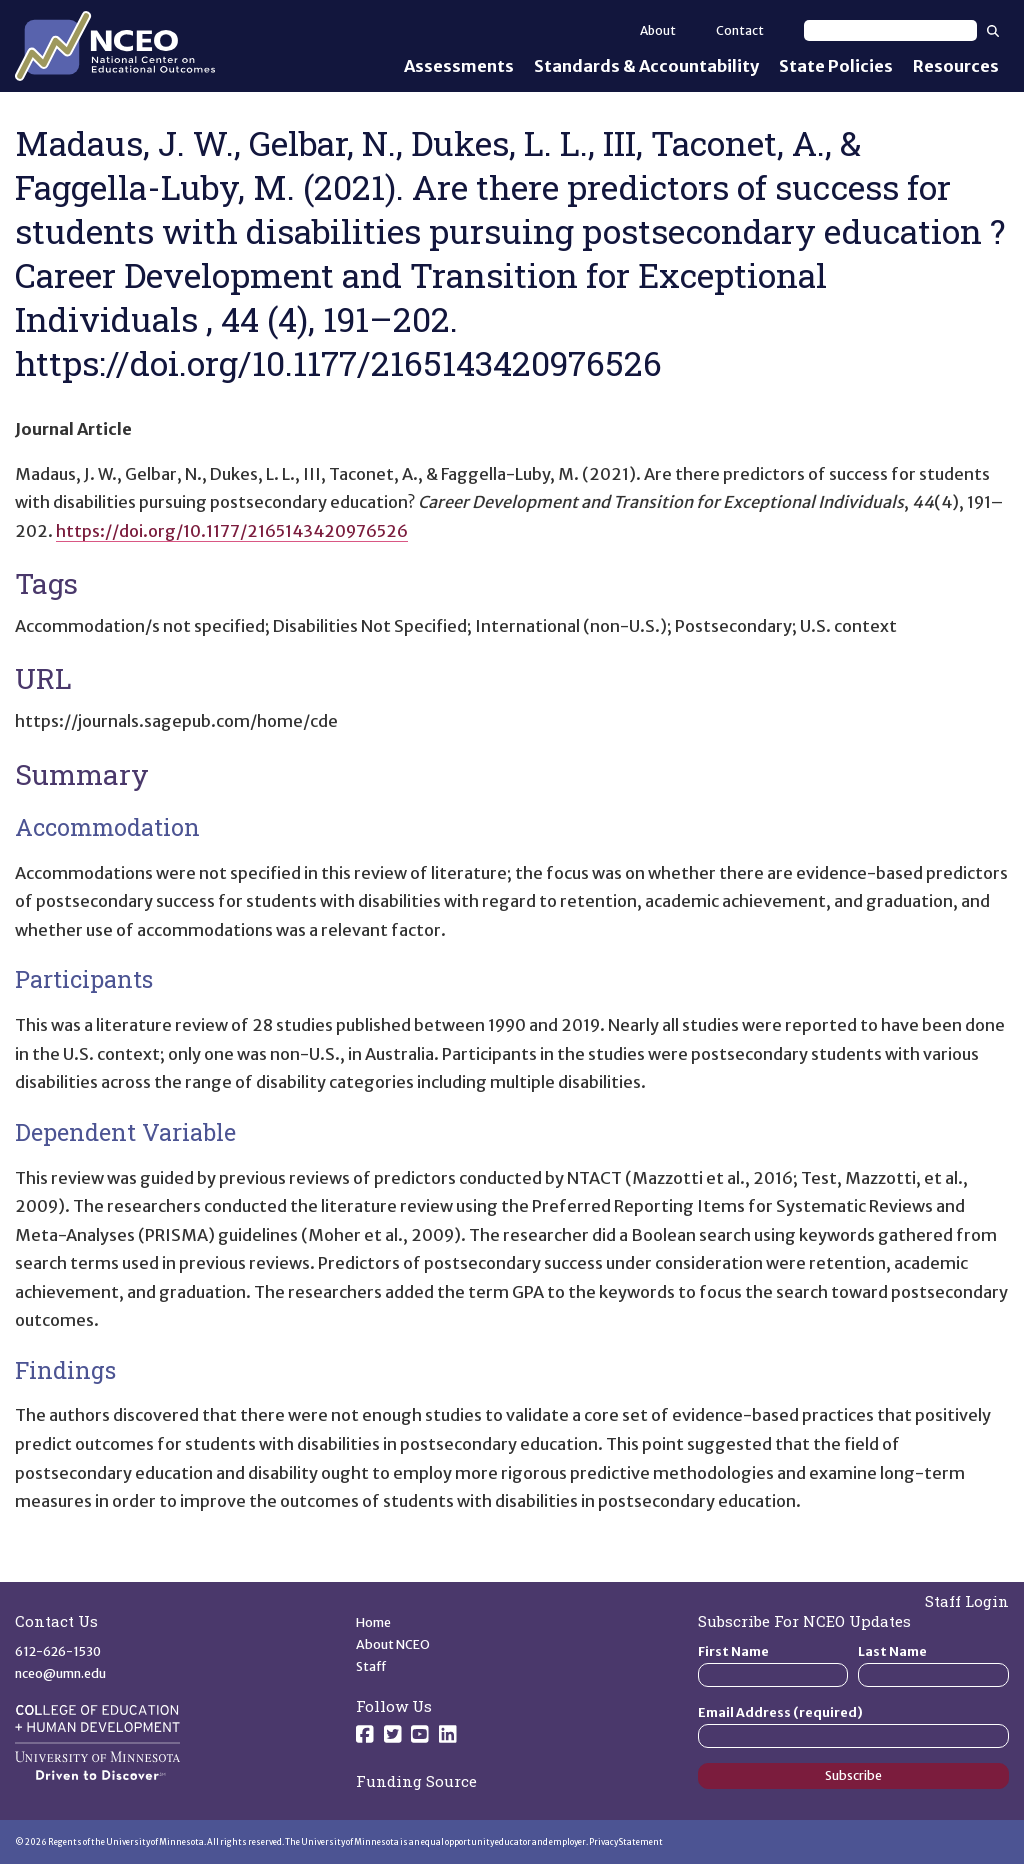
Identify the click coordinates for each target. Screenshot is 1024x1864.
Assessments (459, 66)
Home (373, 1622)
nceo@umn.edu (60, 1673)
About (658, 30)
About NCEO (393, 1644)
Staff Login (967, 1601)
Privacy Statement (626, 1842)
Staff (371, 1666)
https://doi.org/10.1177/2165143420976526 (232, 531)
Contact (740, 30)
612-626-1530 (58, 1651)
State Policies (836, 66)
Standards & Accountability (646, 66)
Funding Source (416, 1781)
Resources (956, 66)
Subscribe (853, 1775)
